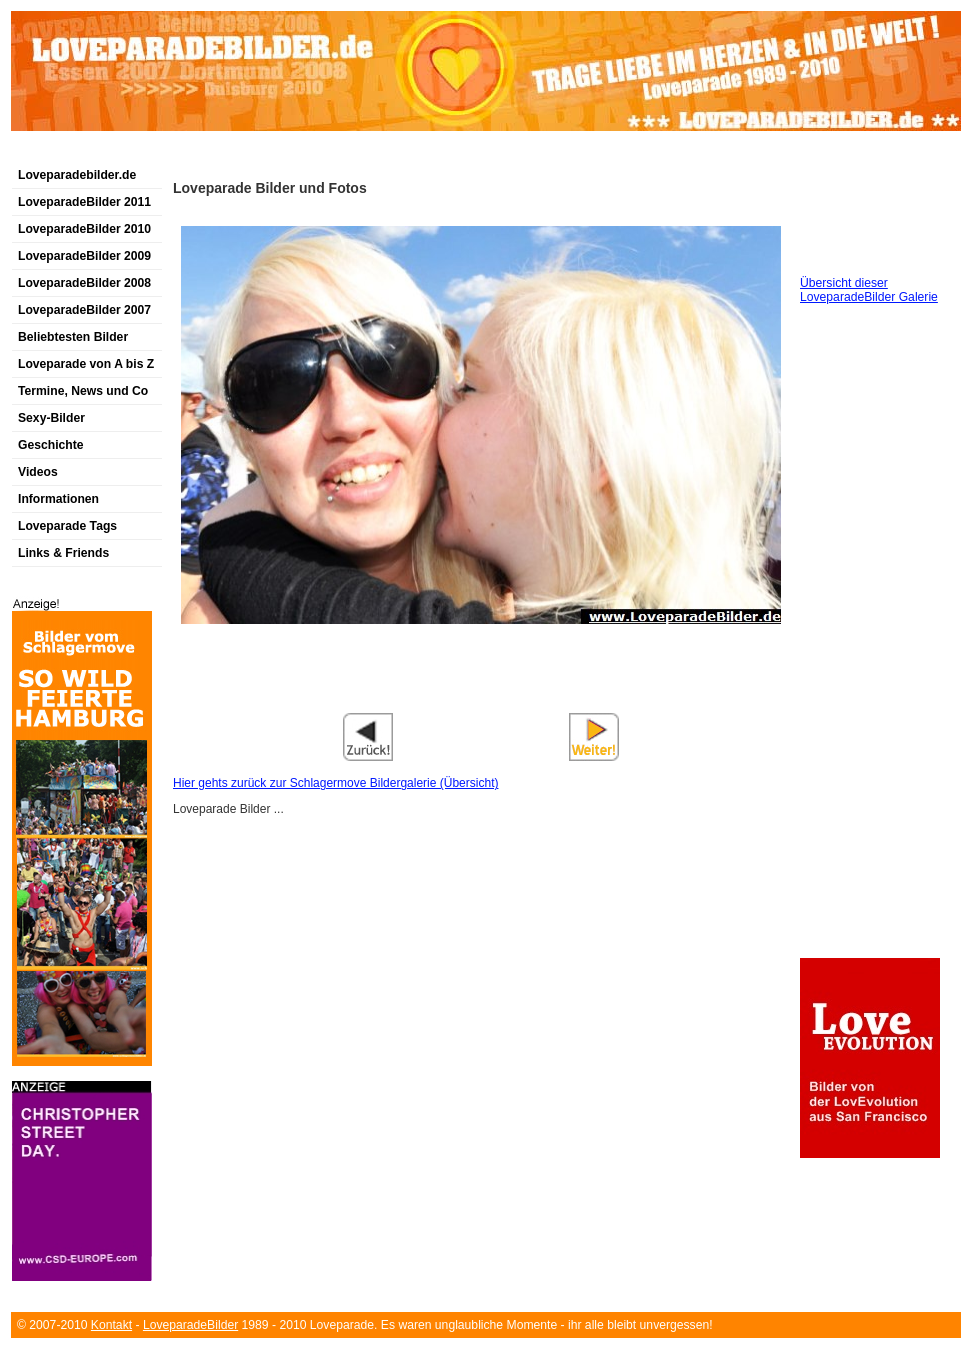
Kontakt (111, 1325)
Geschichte (51, 445)
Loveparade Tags (67, 526)
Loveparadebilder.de (77, 175)
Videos (38, 472)
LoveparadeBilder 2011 (84, 202)
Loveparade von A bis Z (86, 364)
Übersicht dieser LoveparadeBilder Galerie (869, 290)
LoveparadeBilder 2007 (84, 310)
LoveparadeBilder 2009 (84, 256)
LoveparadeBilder (190, 1325)
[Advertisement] (481, 698)
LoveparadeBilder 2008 (84, 283)
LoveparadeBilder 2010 (84, 229)
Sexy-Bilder (51, 418)
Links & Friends (63, 553)
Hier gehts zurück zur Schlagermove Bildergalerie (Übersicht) (335, 783)
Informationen (58, 499)
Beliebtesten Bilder (73, 337)
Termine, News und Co (83, 391)
